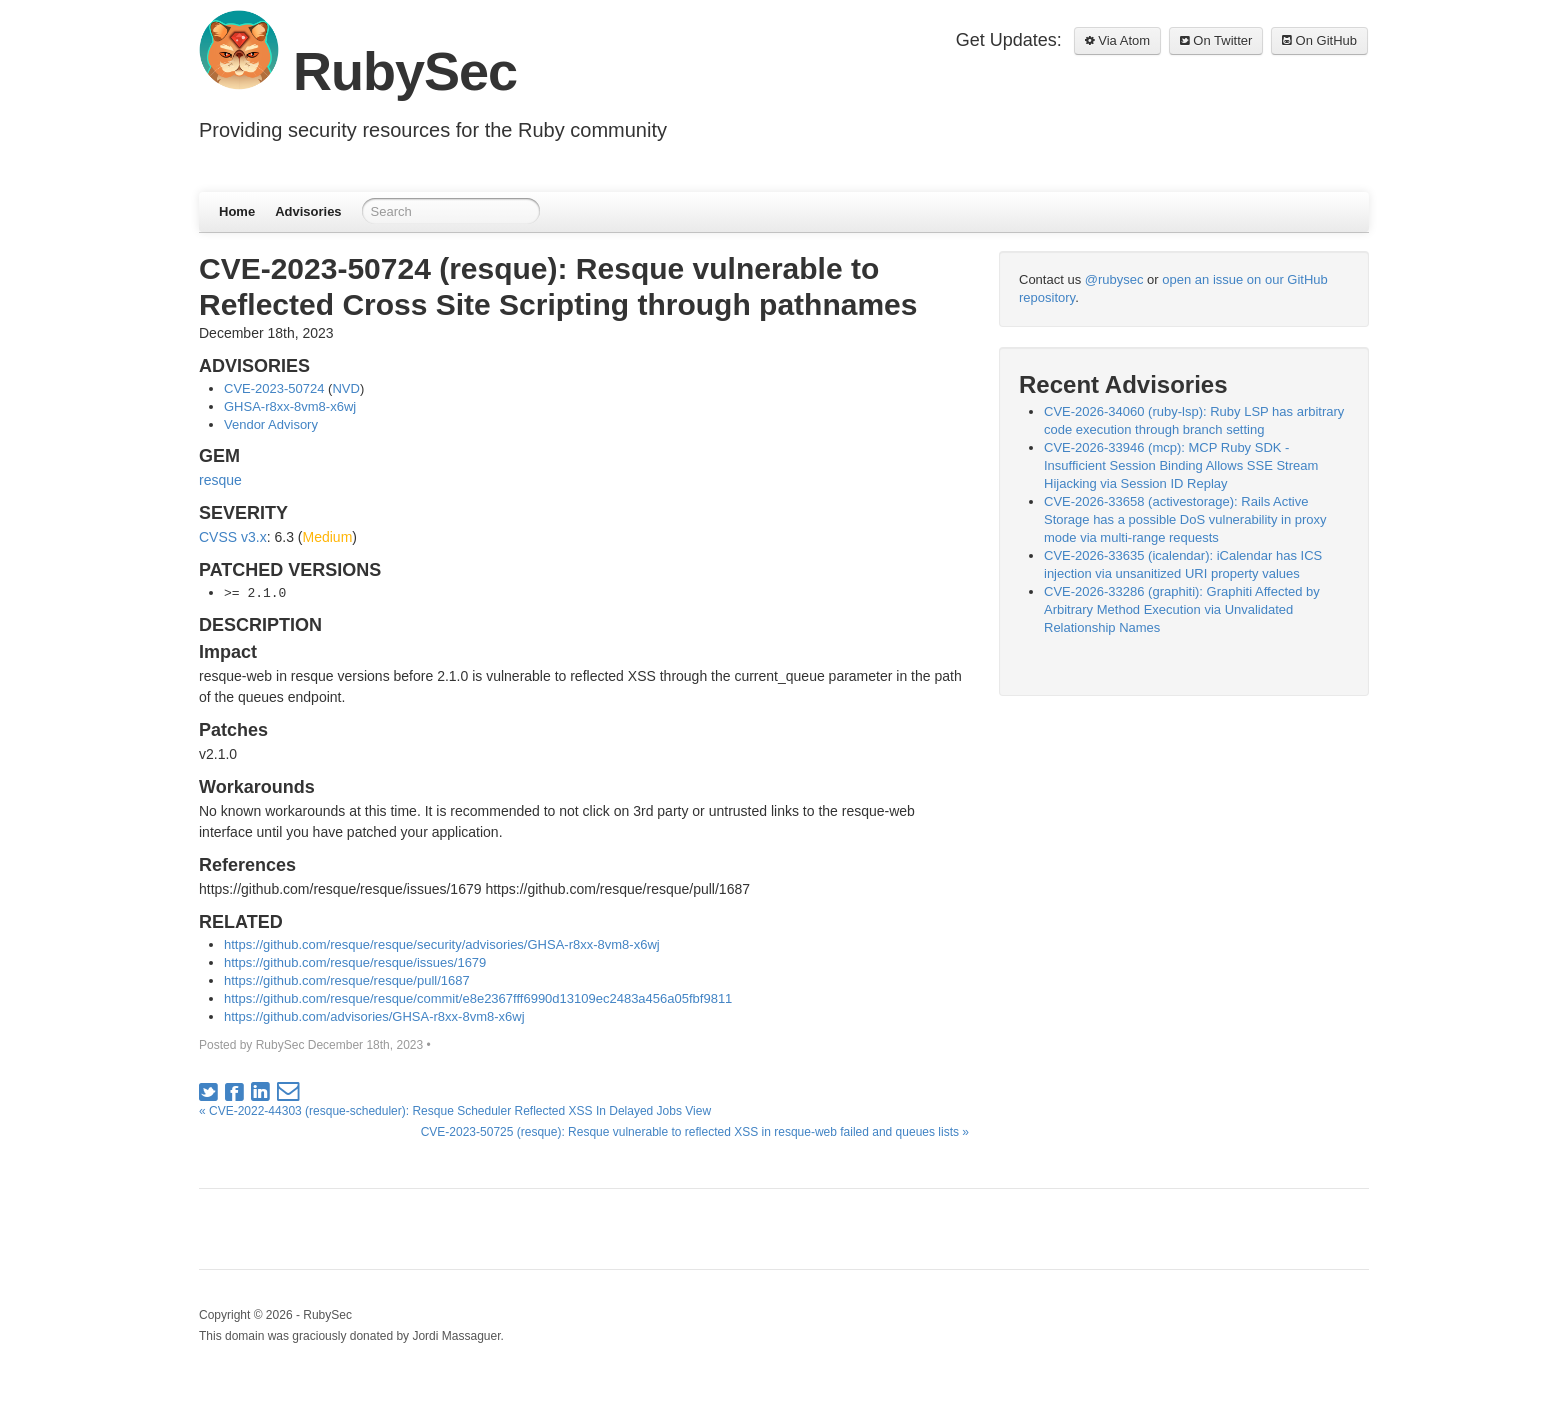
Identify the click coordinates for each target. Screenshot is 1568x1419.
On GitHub (1319, 40)
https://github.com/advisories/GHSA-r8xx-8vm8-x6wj (374, 1016)
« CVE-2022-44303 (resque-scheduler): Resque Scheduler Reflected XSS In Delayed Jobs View (455, 1111)
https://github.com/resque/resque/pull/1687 (347, 980)
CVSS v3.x (233, 537)
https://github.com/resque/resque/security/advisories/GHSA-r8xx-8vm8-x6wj (442, 944)
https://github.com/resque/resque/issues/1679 (355, 962)
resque (220, 480)
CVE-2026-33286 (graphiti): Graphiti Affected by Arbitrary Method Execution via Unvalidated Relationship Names (1182, 609)
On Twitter (1216, 40)
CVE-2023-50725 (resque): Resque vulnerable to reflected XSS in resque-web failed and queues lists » (695, 1132)
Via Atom (1117, 40)
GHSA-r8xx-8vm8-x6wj (290, 406)
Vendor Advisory (271, 424)
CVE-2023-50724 (274, 388)
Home (237, 211)
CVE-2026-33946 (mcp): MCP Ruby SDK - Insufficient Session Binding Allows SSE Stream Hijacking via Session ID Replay (1181, 465)
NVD (345, 388)
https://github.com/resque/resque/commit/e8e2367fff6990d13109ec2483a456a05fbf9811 (478, 998)
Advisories (308, 211)
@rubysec (1114, 279)
